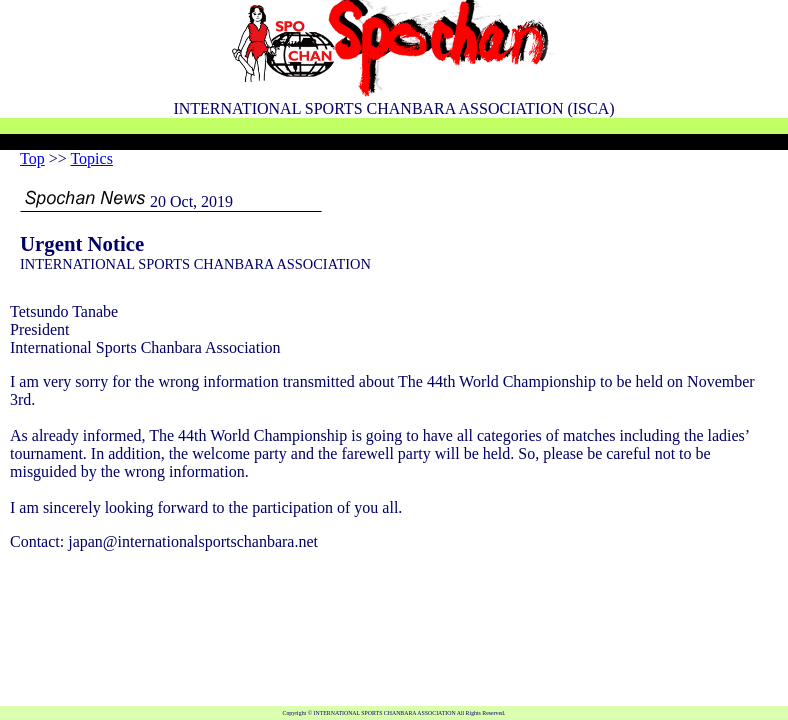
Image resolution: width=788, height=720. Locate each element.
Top (32, 158)
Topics (91, 158)
